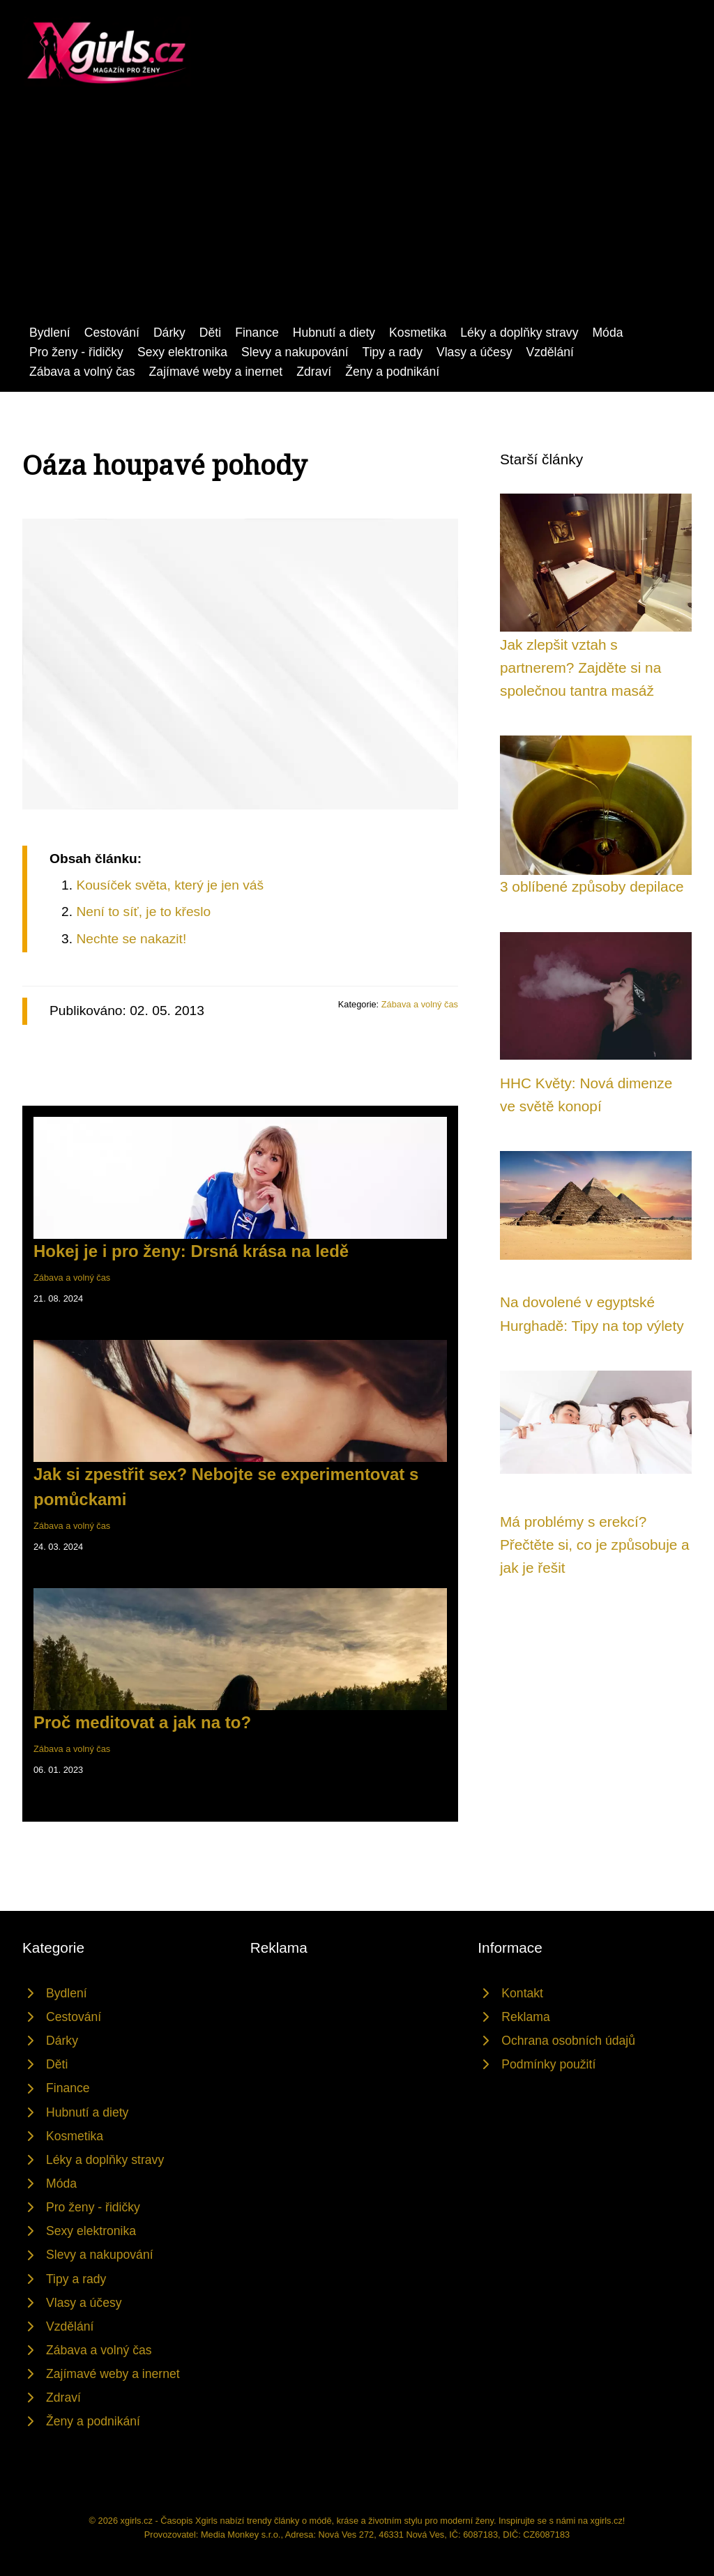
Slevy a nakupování (295, 352)
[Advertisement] (357, 218)
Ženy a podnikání (392, 372)
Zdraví (313, 372)
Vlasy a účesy (474, 352)
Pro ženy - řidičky (76, 352)
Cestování (111, 333)
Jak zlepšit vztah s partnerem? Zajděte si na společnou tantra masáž (580, 668)
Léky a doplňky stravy (519, 333)
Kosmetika (417, 333)
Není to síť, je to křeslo (143, 911)
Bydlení (49, 333)
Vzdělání (550, 352)
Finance (257, 333)
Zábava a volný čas (82, 372)
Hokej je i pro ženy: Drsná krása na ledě (191, 1251)
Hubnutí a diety (334, 333)
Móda (607, 333)
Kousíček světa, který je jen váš (170, 885)
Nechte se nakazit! (131, 938)
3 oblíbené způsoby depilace (592, 886)
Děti (210, 333)
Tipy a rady (393, 352)
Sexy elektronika (182, 352)
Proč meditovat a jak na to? (142, 1722)
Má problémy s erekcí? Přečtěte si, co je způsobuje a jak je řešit (595, 1545)
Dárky (169, 333)
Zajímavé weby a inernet (216, 372)
